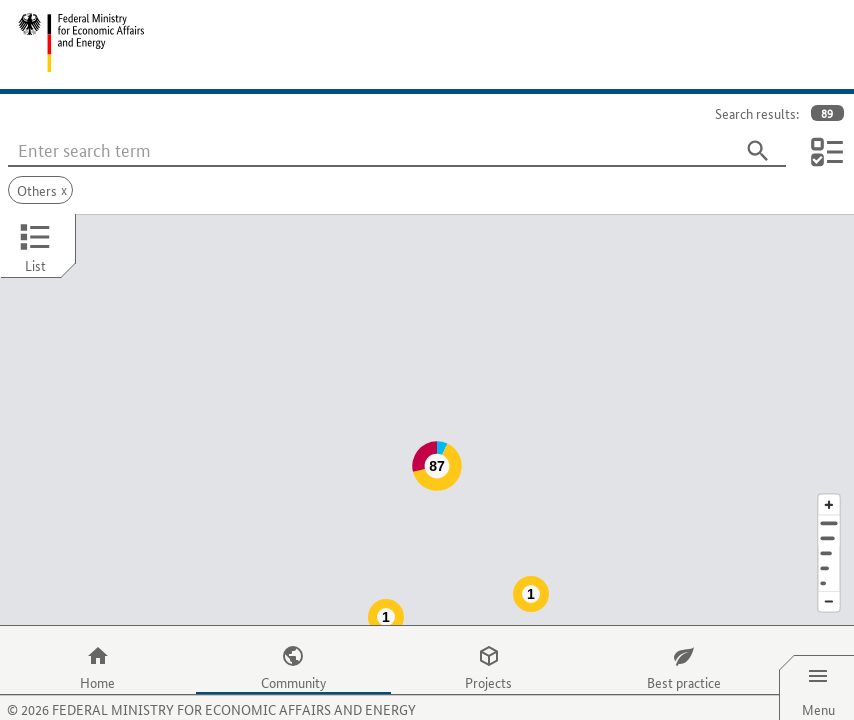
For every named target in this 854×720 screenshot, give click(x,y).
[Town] (829, 498)
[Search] (758, 151)
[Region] (829, 513)
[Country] (829, 528)
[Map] (427, 400)
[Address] (829, 483)
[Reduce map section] (829, 562)
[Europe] (829, 543)
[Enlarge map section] (829, 464)
